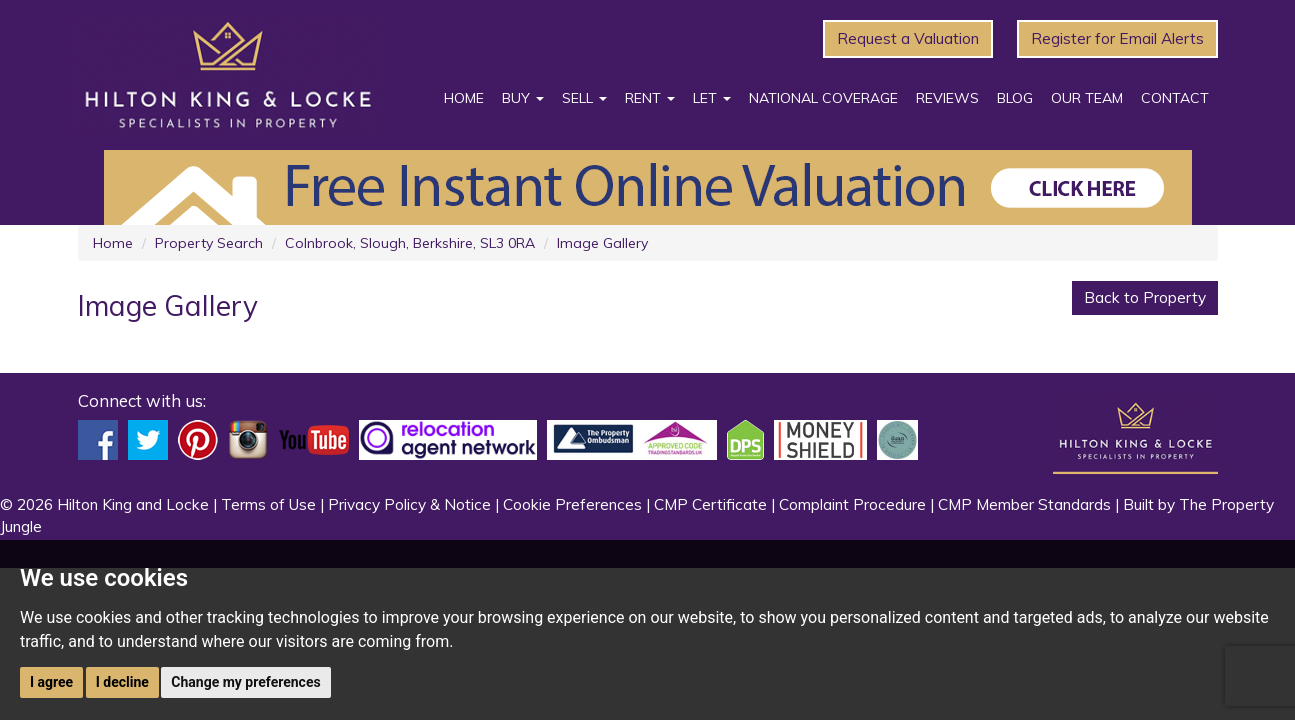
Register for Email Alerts (1117, 38)
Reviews (947, 98)
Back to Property (1145, 297)
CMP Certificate (710, 504)
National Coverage (823, 98)
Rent (650, 98)
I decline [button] (122, 682)
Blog (1015, 98)
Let (712, 98)
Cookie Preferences (572, 504)
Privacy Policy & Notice (409, 504)
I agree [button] (51, 682)
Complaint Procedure (852, 504)
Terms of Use (268, 504)
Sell (584, 98)
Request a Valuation (908, 38)
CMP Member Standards (1024, 504)
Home (464, 98)
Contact (1175, 98)
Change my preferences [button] (245, 682)
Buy (523, 98)
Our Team (1087, 98)
